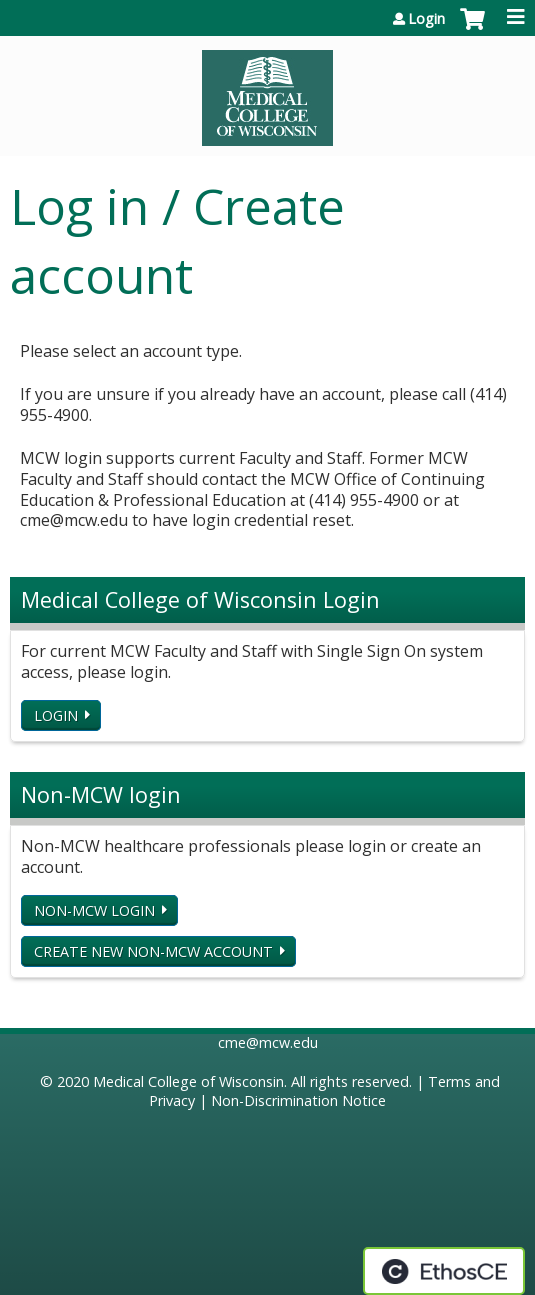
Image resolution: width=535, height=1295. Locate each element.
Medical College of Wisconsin (188, 1081)
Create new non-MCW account (153, 951)
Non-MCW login (94, 910)
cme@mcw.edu (268, 1042)
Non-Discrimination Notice (298, 1100)
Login (426, 19)
